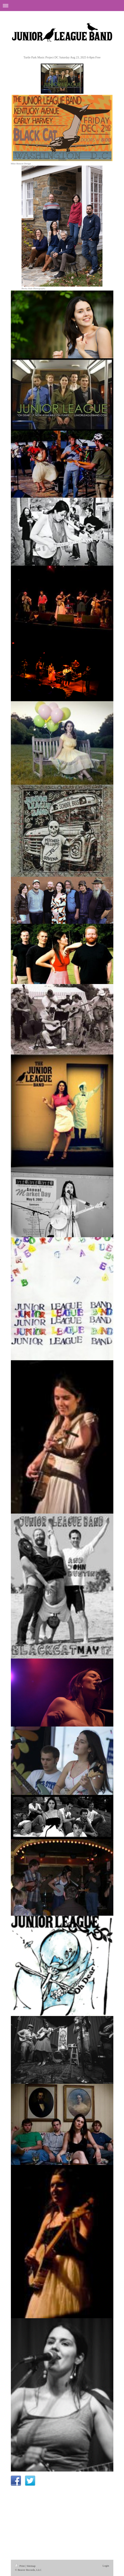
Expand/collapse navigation (62, 5)
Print (20, 2565)
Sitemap (31, 2565)
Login (105, 2565)
